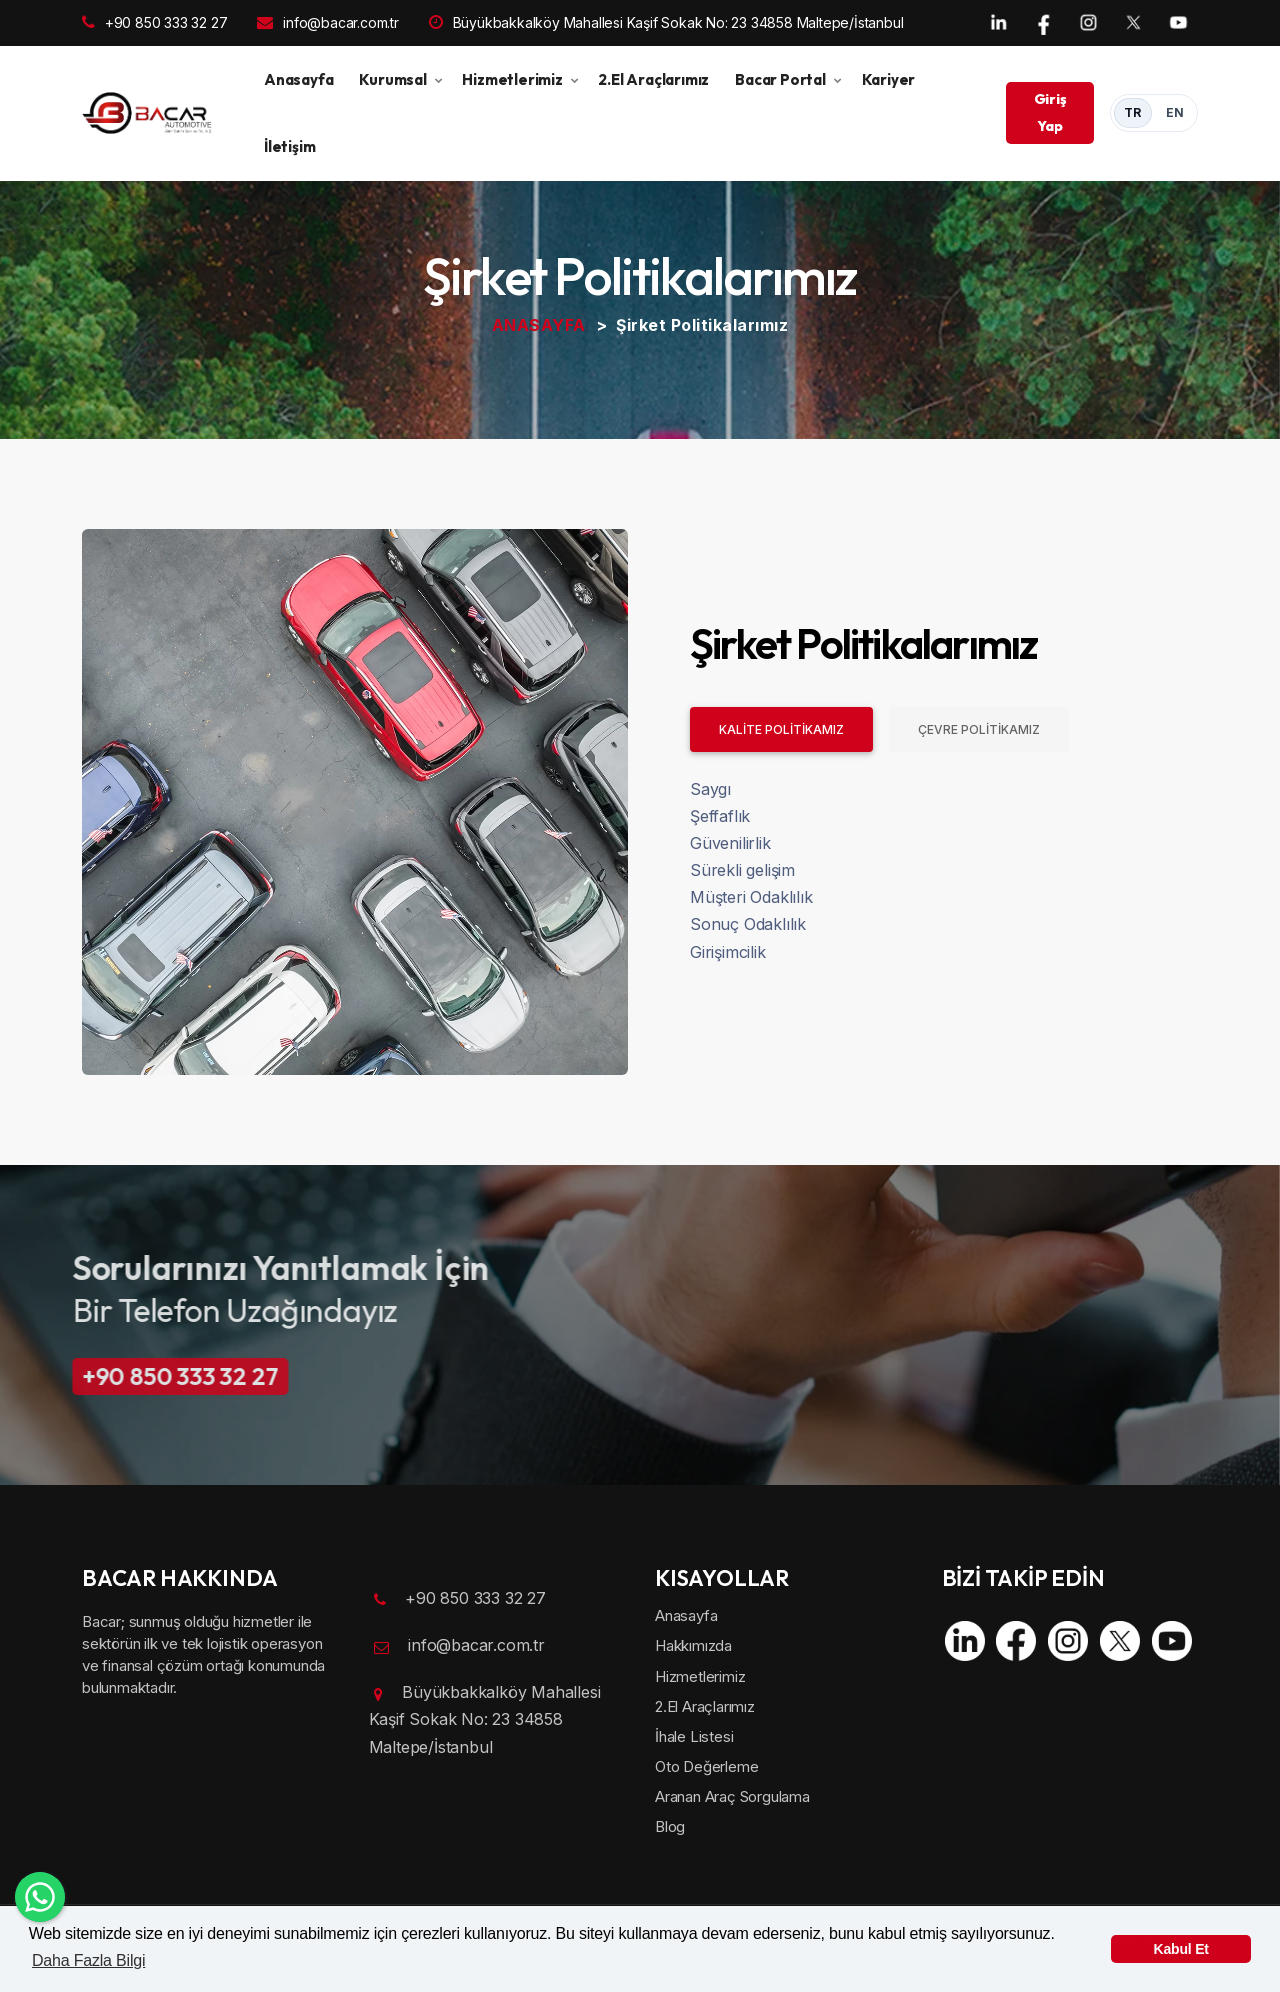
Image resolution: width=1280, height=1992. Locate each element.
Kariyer (889, 79)
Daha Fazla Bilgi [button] (88, 1960)
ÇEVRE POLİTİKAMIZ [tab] (979, 729)
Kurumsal (392, 79)
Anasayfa (298, 79)
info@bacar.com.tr (327, 22)
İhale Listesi (694, 1736)
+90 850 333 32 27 (154, 22)
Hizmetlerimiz (512, 79)
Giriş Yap (1050, 112)
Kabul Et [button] (1181, 1949)
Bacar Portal (780, 79)
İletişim (289, 146)
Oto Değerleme (706, 1766)
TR (1133, 112)
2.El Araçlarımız (653, 79)
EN (1175, 112)
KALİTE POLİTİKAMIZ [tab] (781, 729)
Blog (670, 1826)
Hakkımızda (693, 1645)
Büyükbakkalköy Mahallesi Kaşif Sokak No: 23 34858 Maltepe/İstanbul (666, 22)
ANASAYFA (539, 325)
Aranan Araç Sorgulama (732, 1796)
